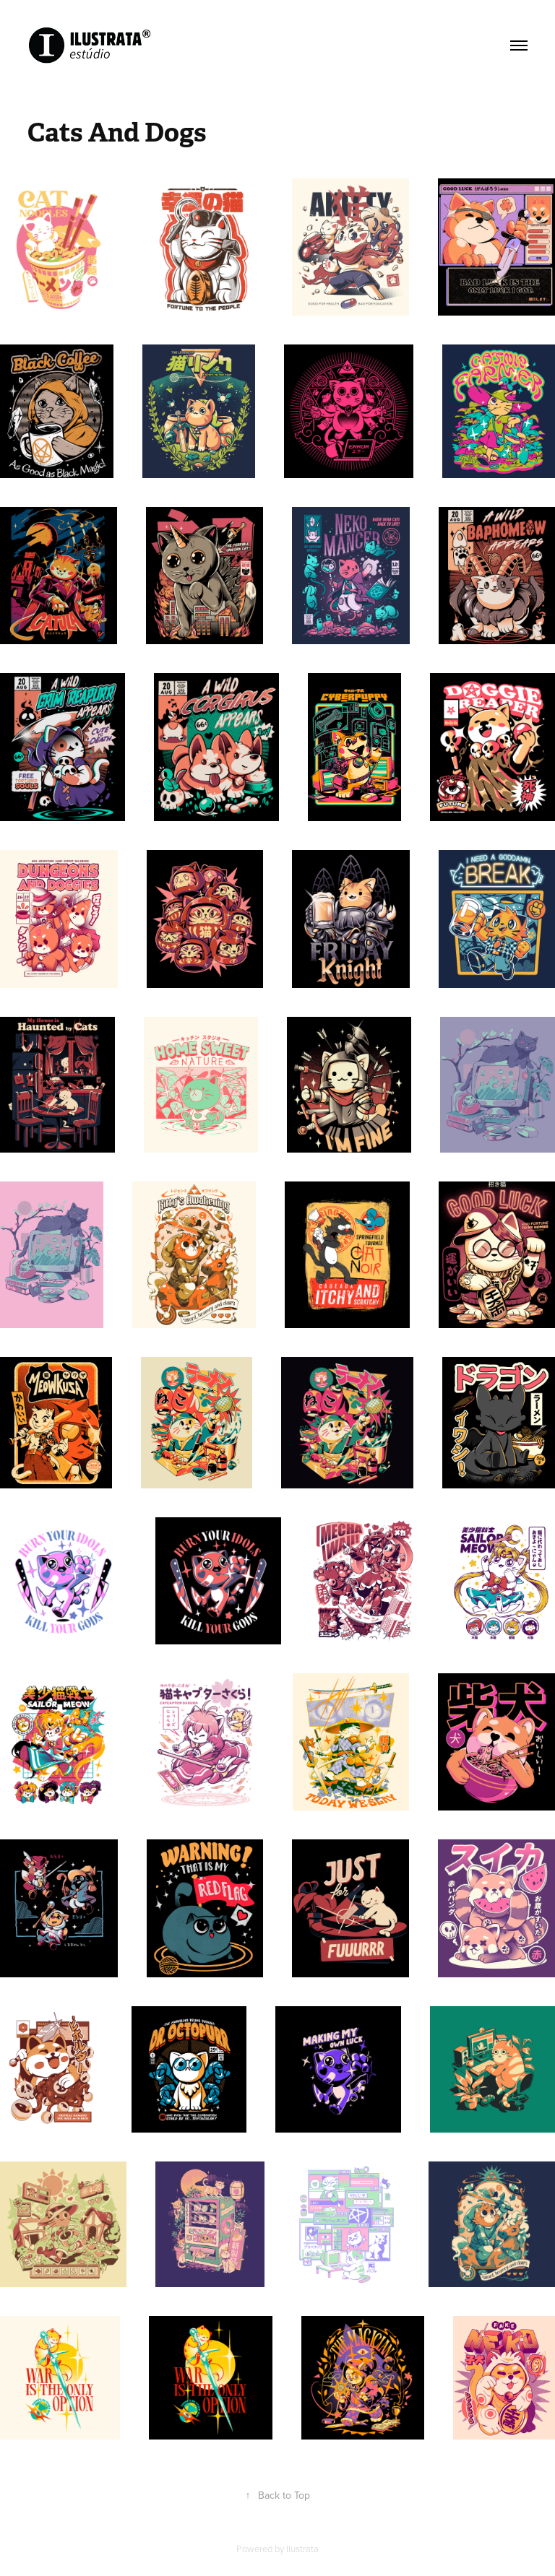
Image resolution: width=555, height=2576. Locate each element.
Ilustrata (302, 2548)
